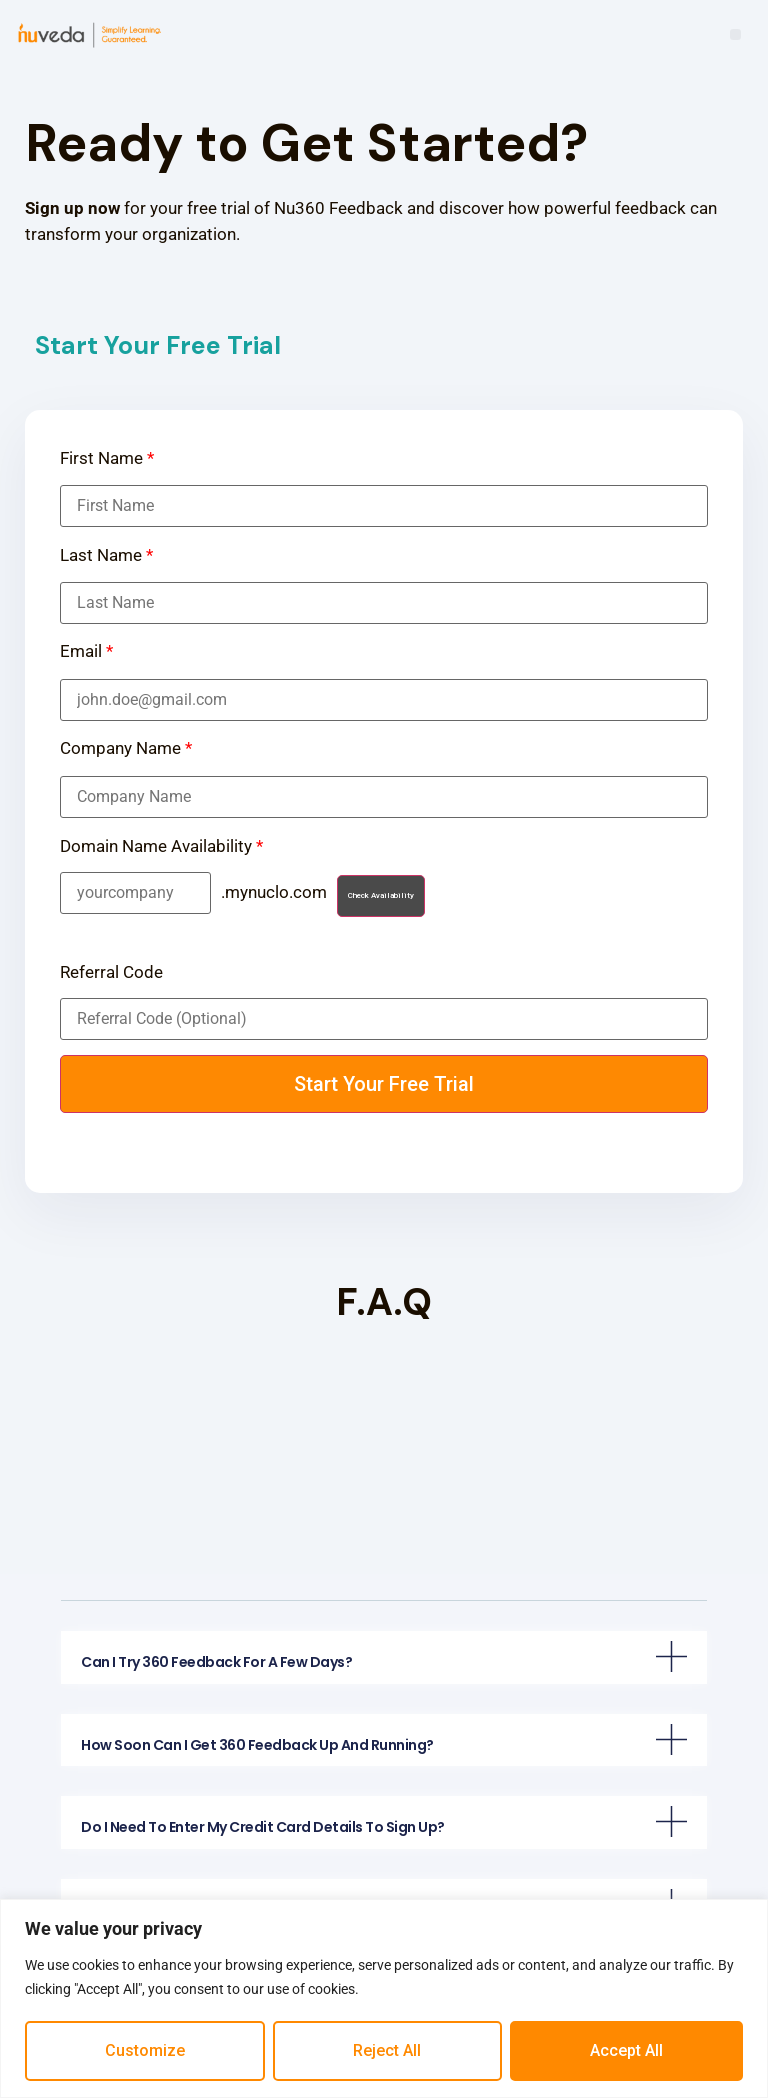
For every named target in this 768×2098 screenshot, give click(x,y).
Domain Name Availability (161, 846)
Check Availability (381, 895)
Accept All (626, 2050)
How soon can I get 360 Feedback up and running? (257, 1745)
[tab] (383, 1657)
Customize (145, 2050)
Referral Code (111, 972)
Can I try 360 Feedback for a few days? (216, 1662)
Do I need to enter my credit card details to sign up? (263, 1827)
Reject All (387, 2050)
